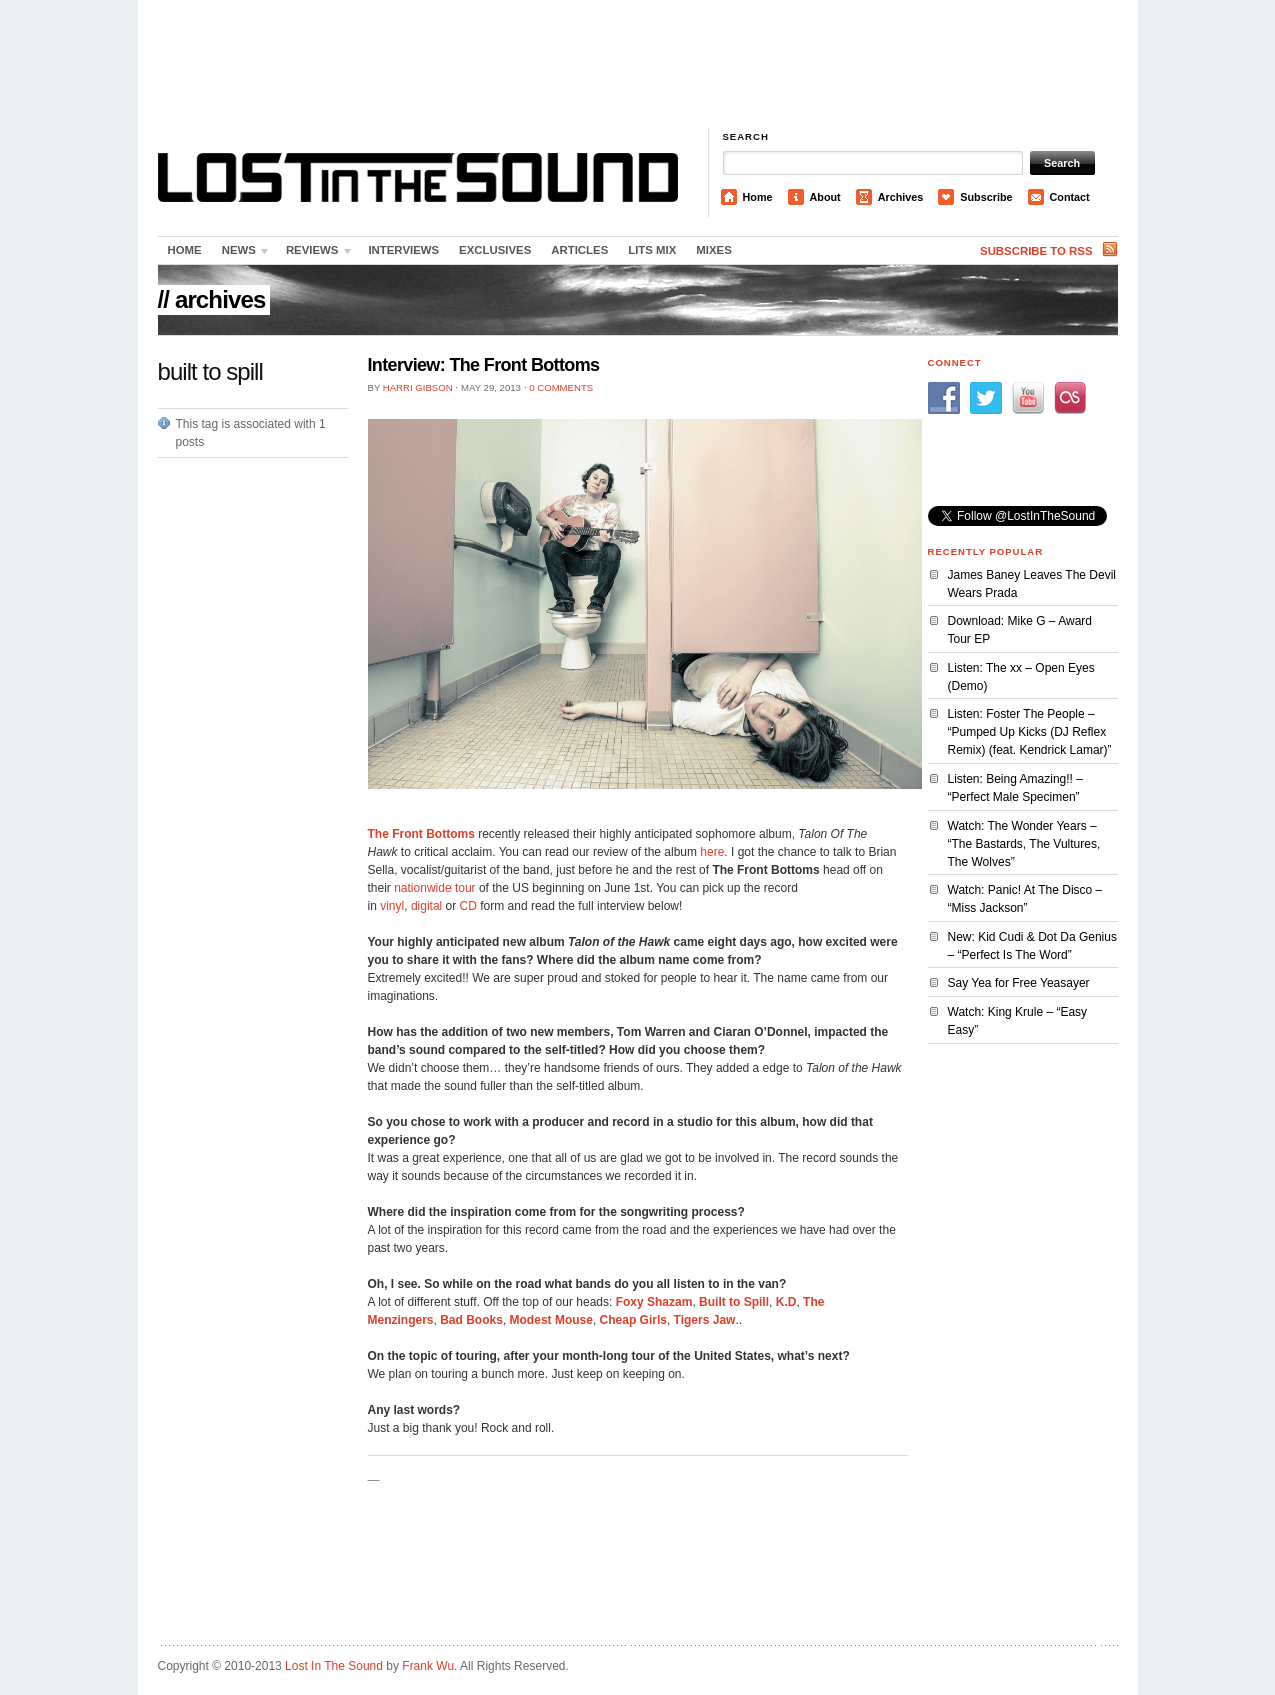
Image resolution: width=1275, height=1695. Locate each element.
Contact (1070, 197)
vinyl (392, 906)
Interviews (403, 250)
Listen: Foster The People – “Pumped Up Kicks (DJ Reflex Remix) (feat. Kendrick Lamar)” (1030, 732)
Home (758, 197)
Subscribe (986, 197)
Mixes (713, 250)
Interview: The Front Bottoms (484, 365)
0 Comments (561, 387)
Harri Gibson (418, 387)
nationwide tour (434, 888)
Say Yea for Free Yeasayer (1019, 983)
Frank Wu (428, 1666)
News (242, 254)
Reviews (315, 254)
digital (426, 906)
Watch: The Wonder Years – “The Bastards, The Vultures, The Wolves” (1024, 844)
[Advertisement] (638, 65)
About (825, 197)
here (712, 852)
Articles (579, 250)
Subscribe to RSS (1036, 251)
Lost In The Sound (334, 1666)
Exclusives (495, 250)
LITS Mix (652, 250)
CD (468, 906)
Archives (901, 197)
